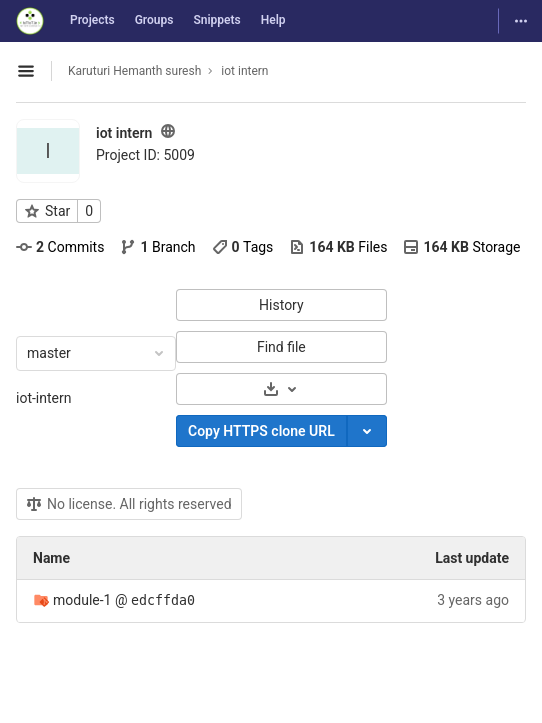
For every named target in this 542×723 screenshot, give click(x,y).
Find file (281, 347)
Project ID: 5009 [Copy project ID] (145, 155)
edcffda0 (163, 600)
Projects (92, 20)
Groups (154, 20)
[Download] (281, 389)
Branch (157, 247)
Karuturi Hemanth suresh (134, 71)
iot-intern (43, 398)
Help (273, 20)
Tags (243, 247)
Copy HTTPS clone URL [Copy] (261, 431)
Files (338, 247)
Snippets (216, 20)
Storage (461, 247)
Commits (60, 247)
